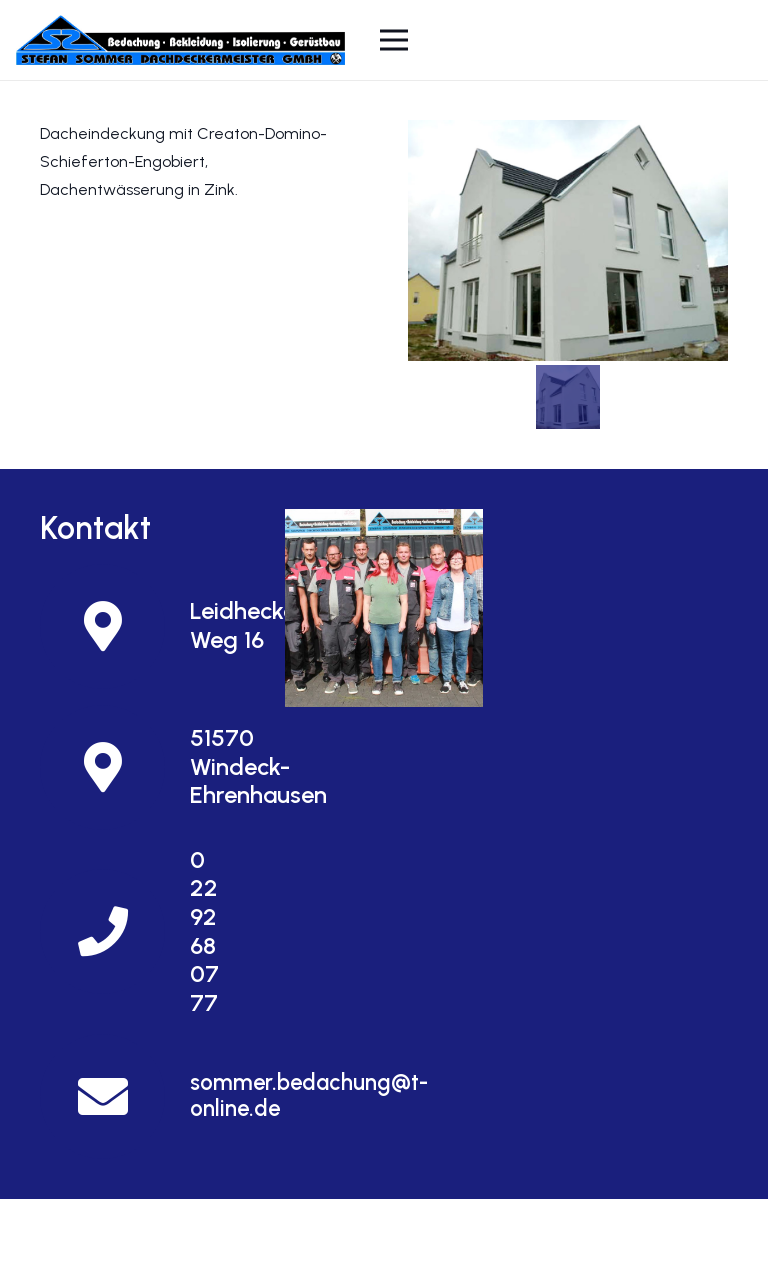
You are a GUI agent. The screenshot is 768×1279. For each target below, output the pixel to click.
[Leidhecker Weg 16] (115, 626)
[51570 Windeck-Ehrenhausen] (115, 767)
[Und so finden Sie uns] (383, 607)
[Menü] (395, 40)
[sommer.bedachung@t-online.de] (115, 1096)
